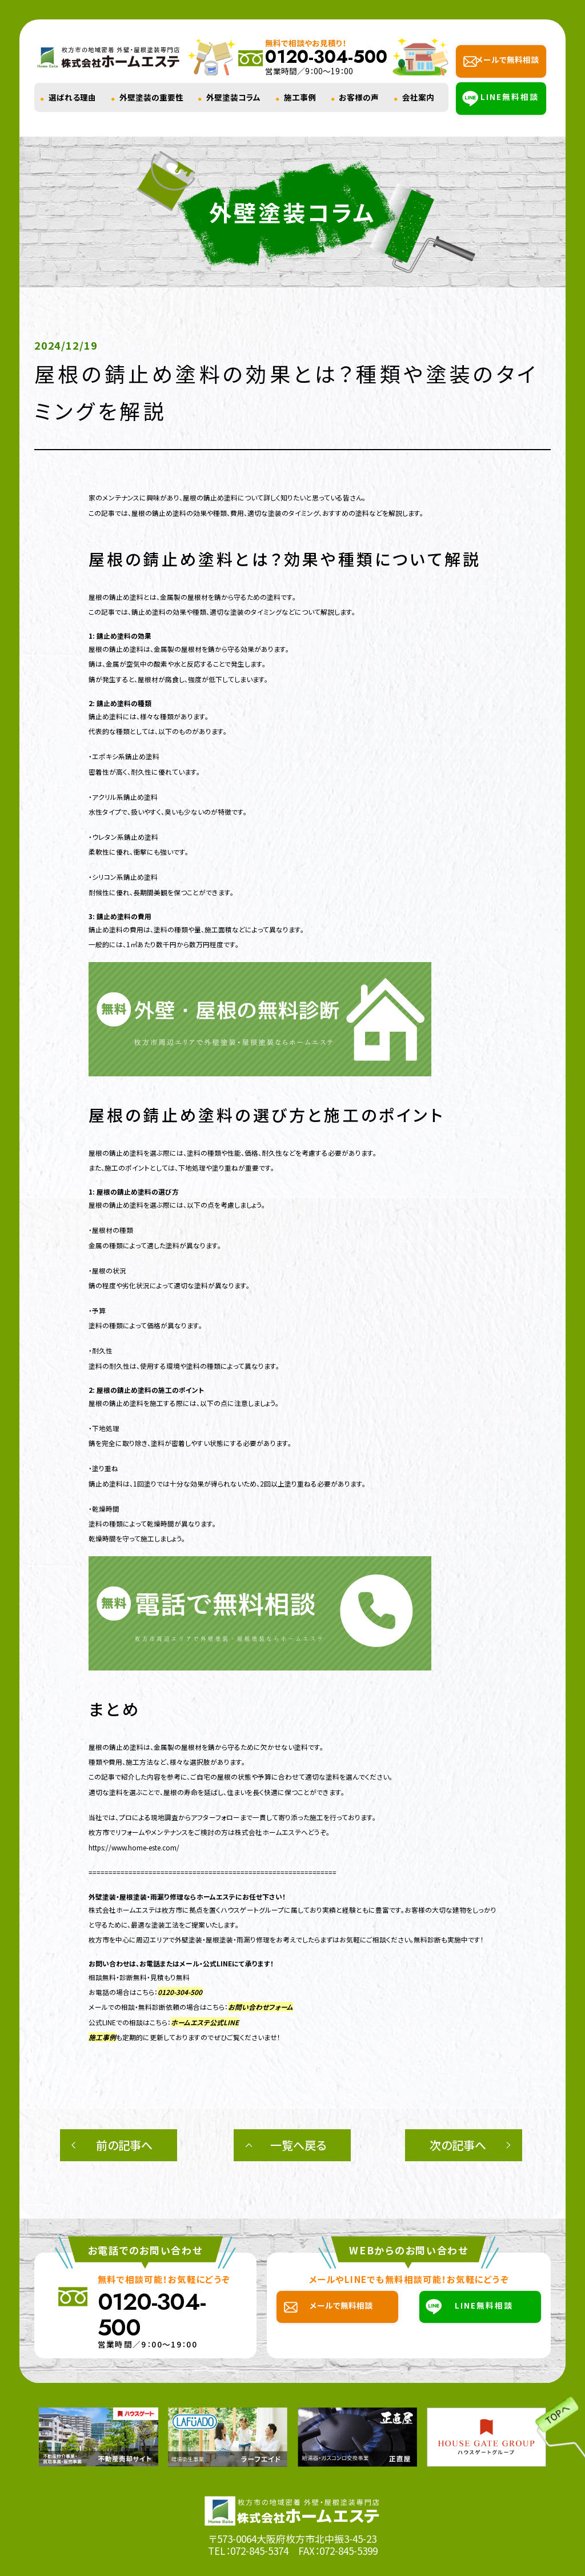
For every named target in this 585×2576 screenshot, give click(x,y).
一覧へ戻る (298, 2145)
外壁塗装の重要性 (151, 97)
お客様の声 (359, 97)
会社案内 (418, 97)
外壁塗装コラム (233, 97)
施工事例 (300, 97)
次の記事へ (458, 2145)
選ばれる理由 (72, 97)
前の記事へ (124, 2145)
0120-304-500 (180, 1992)
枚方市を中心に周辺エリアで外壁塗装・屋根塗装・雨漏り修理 (179, 1939)
